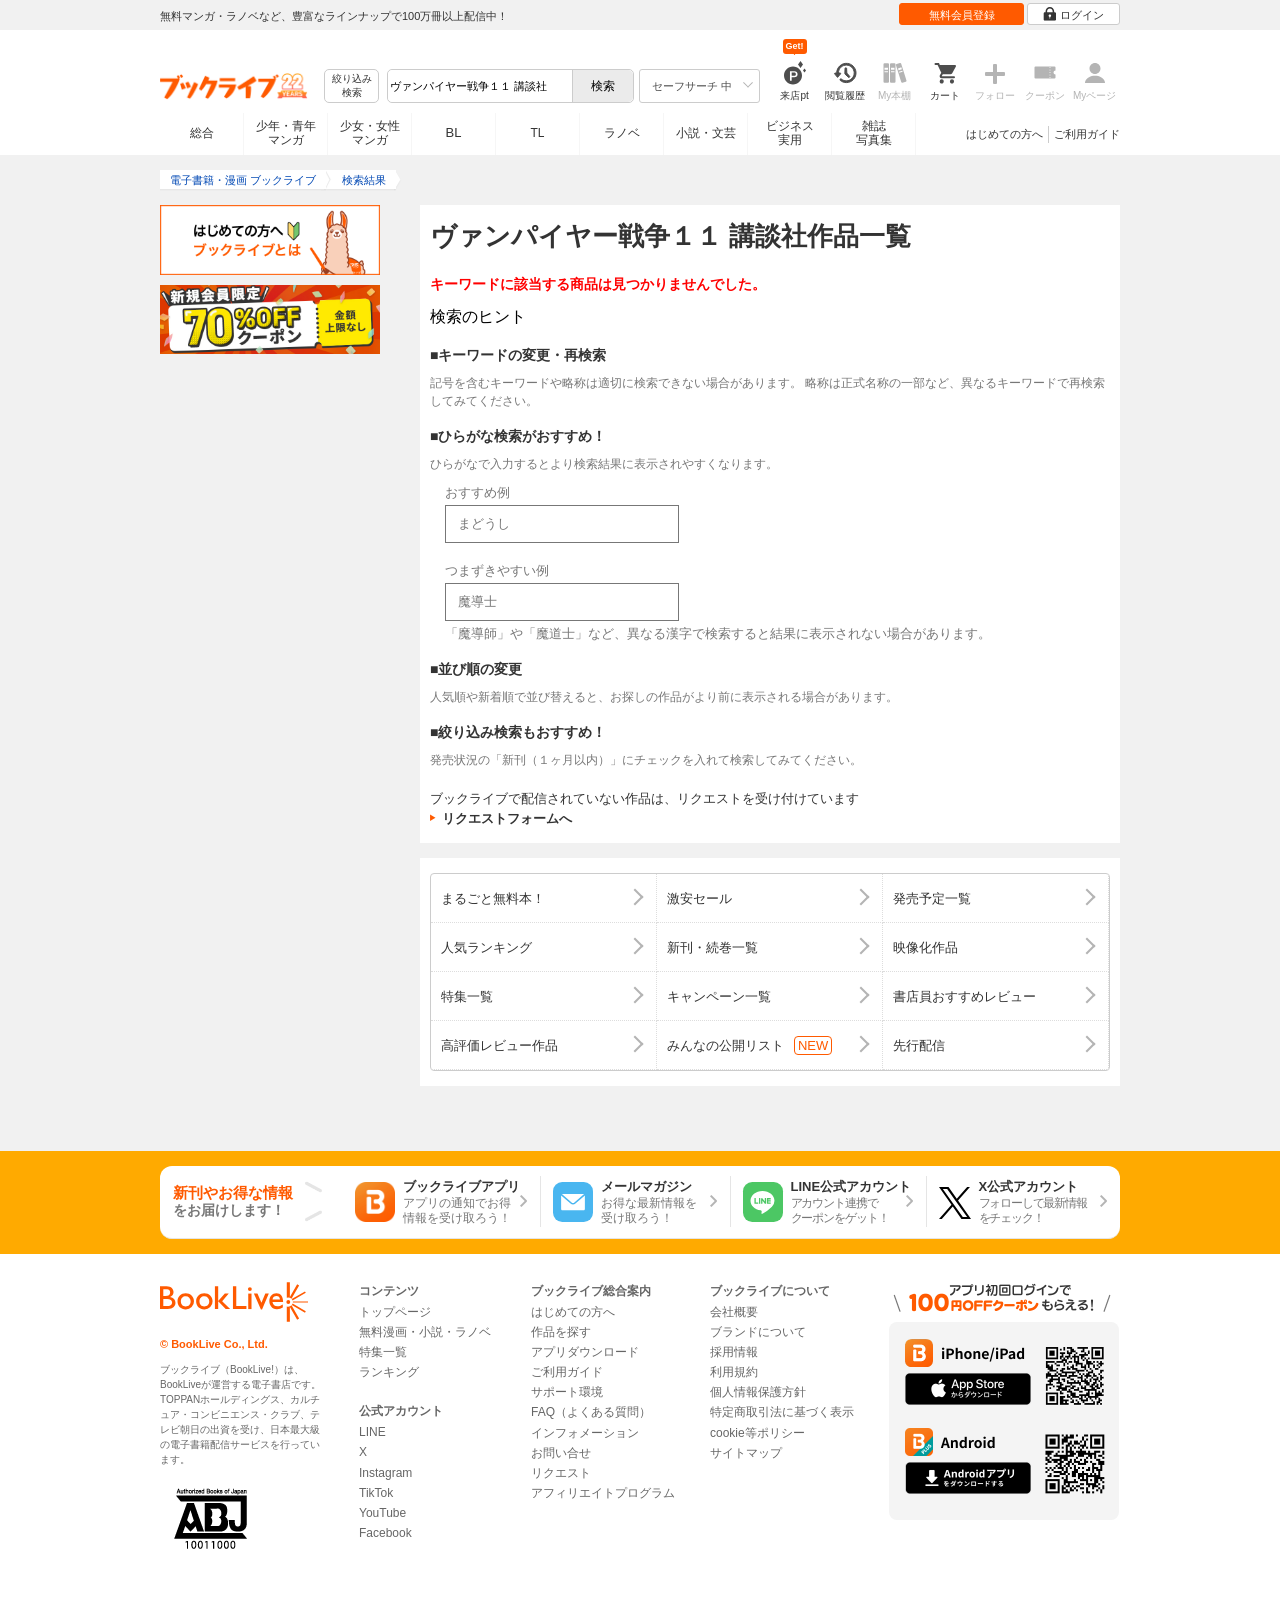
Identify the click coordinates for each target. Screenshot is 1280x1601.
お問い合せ (561, 1453)
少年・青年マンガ (286, 133)
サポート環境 (567, 1392)
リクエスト (561, 1473)
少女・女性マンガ (370, 133)
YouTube (382, 1513)
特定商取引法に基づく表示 (782, 1412)
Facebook (385, 1533)
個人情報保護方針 (758, 1392)
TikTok (376, 1493)
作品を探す (561, 1332)
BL (454, 132)
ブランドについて (758, 1332)
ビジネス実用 (790, 133)
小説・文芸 (706, 133)
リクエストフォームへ (507, 818)
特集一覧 (383, 1352)
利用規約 (734, 1372)
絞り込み (352, 86)
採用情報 (734, 1352)
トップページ (395, 1312)
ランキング (389, 1372)
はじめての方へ (1004, 134)
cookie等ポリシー (757, 1433)
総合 (202, 133)
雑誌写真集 (874, 133)
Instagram (385, 1473)
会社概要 (734, 1312)
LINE (372, 1432)
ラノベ (622, 133)
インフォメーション (585, 1433)
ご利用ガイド (1087, 134)
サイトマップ (746, 1453)
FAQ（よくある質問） (591, 1412)
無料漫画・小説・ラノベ (425, 1332)
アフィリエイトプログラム (603, 1493)
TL (537, 133)
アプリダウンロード (585, 1352)
